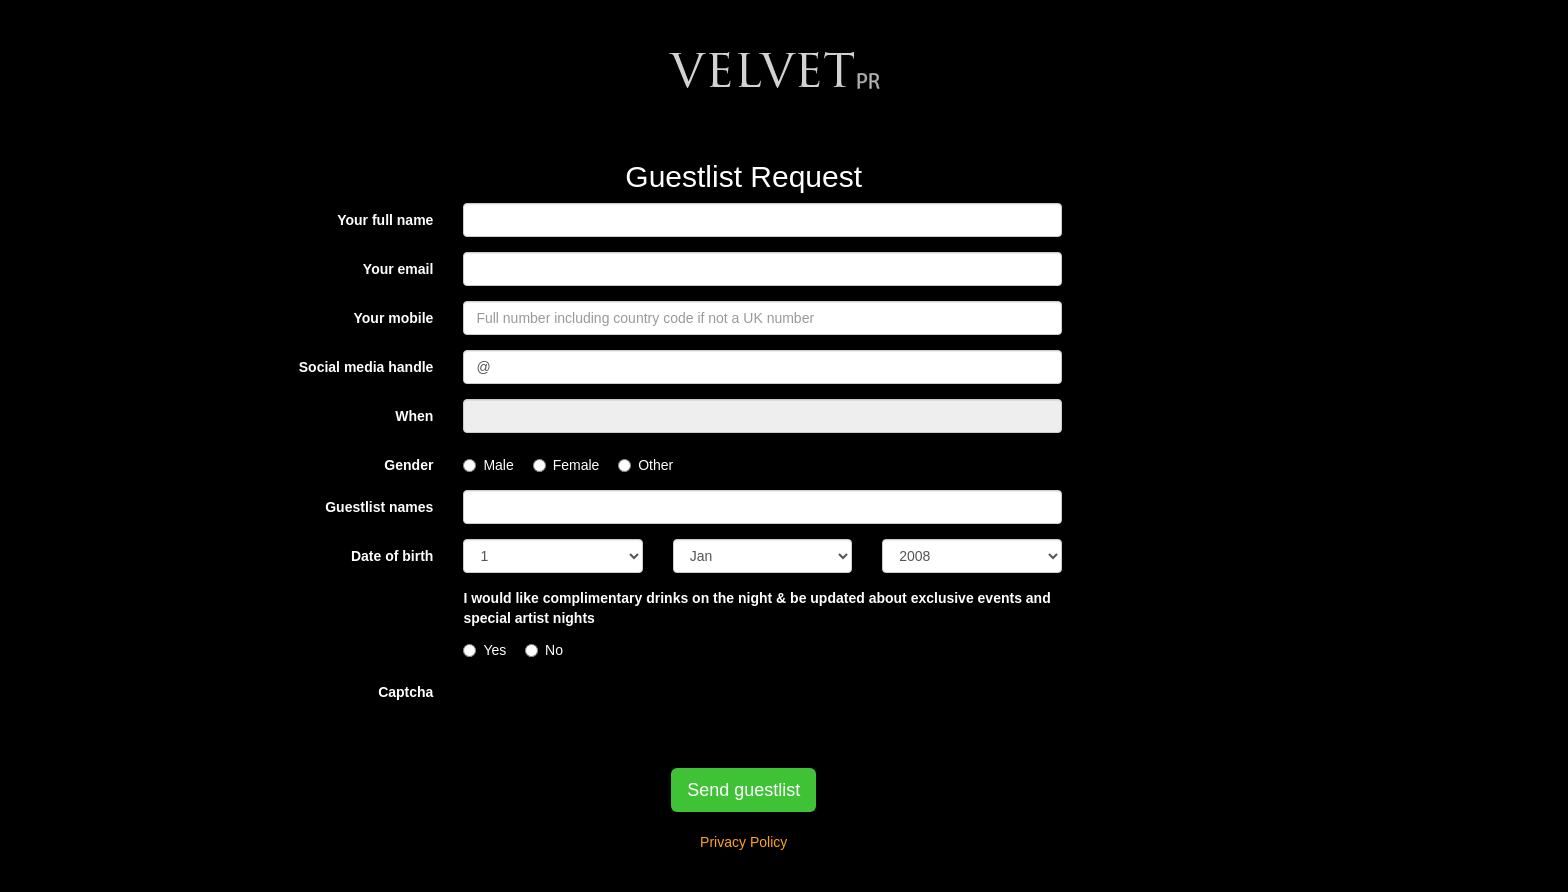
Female (566, 465)
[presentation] (615, 714)
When (414, 416)
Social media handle (366, 367)
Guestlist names (379, 507)
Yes (484, 650)
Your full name (385, 220)
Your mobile (394, 318)
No (544, 650)
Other (645, 465)
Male (488, 465)
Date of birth (392, 556)
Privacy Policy (743, 842)
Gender (408, 465)
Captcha (405, 692)
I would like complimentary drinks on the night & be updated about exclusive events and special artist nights (756, 608)
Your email (398, 269)
